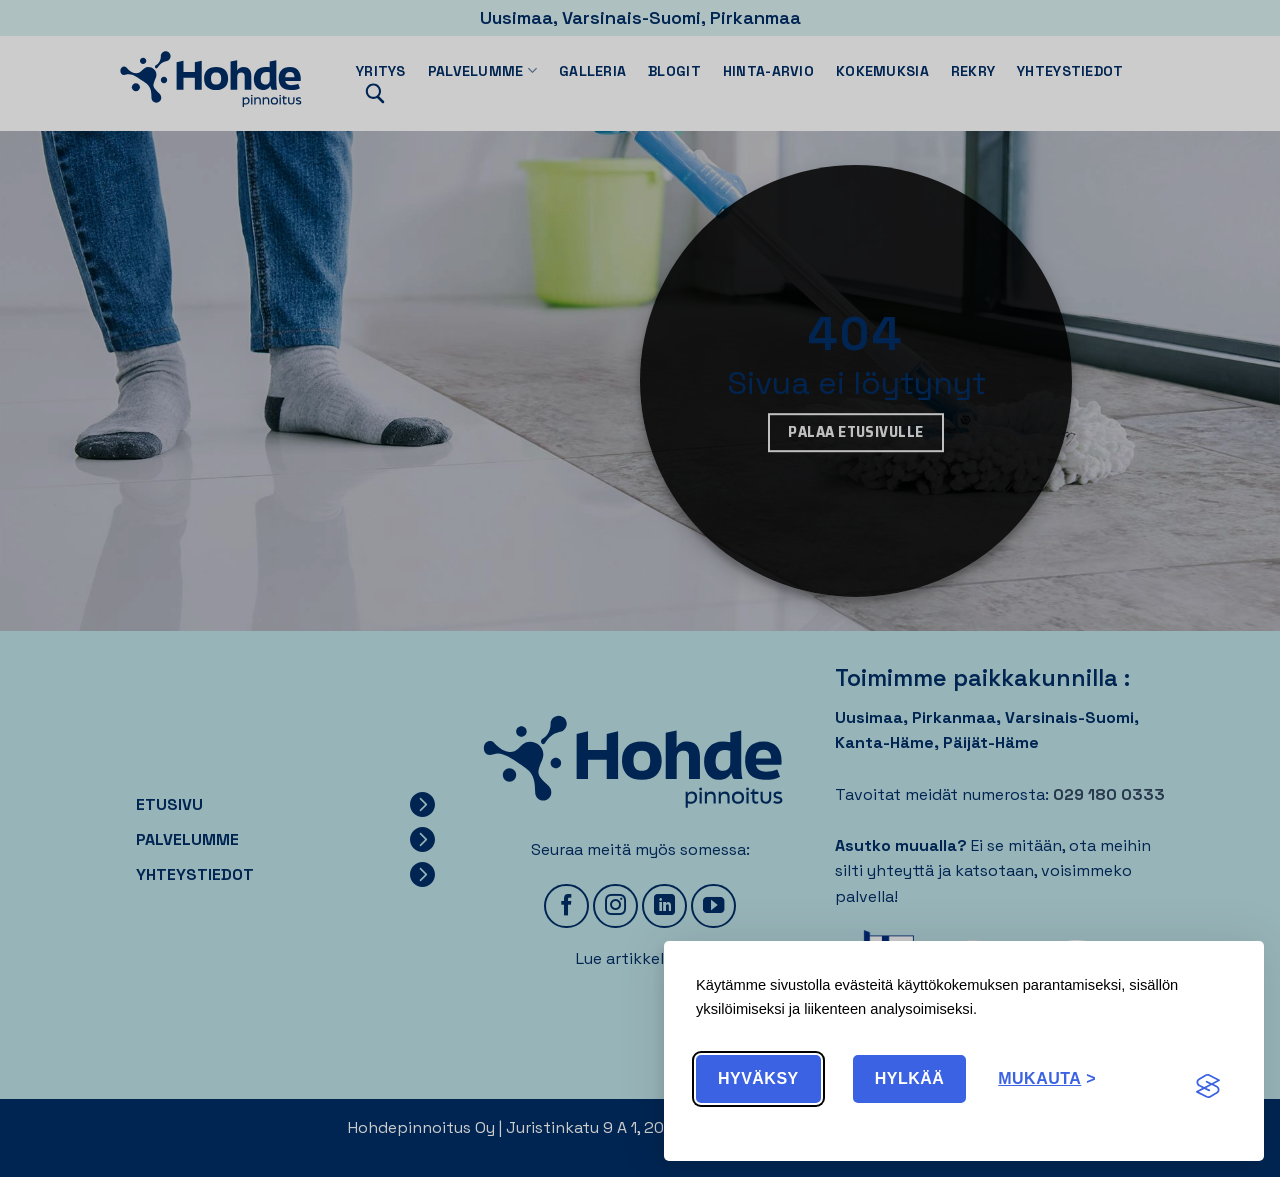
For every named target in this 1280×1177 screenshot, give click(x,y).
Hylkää (910, 1078)
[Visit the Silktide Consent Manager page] (1208, 1087)
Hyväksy (758, 1078)
